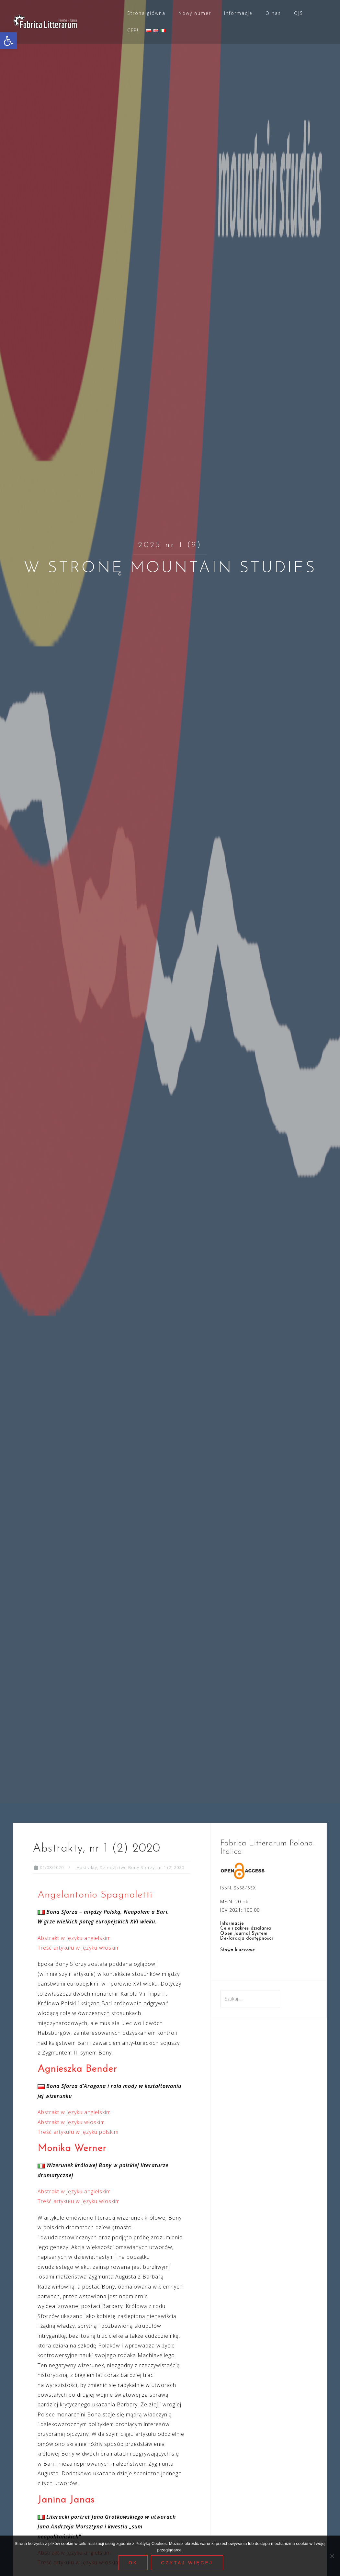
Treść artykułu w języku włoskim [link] (79, 1947)
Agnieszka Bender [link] (77, 2069)
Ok (134, 2563)
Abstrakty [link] (87, 1867)
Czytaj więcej (188, 2563)
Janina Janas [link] (66, 2500)
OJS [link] (298, 13)
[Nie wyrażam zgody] (332, 2556)
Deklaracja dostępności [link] (246, 1938)
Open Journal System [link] (243, 1933)
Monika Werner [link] (72, 2149)
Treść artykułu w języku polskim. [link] (79, 2131)
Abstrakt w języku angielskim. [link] (75, 1938)
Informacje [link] (238, 13)
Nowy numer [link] (194, 13)
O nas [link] (273, 13)
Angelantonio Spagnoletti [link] (95, 1895)
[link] (8, 40)
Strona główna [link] (146, 13)
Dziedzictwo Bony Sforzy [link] (127, 1867)
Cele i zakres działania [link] (245, 1928)
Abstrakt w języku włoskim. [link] (72, 2122)
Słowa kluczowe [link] (237, 1950)
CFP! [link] (133, 30)
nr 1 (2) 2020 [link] (170, 1867)
